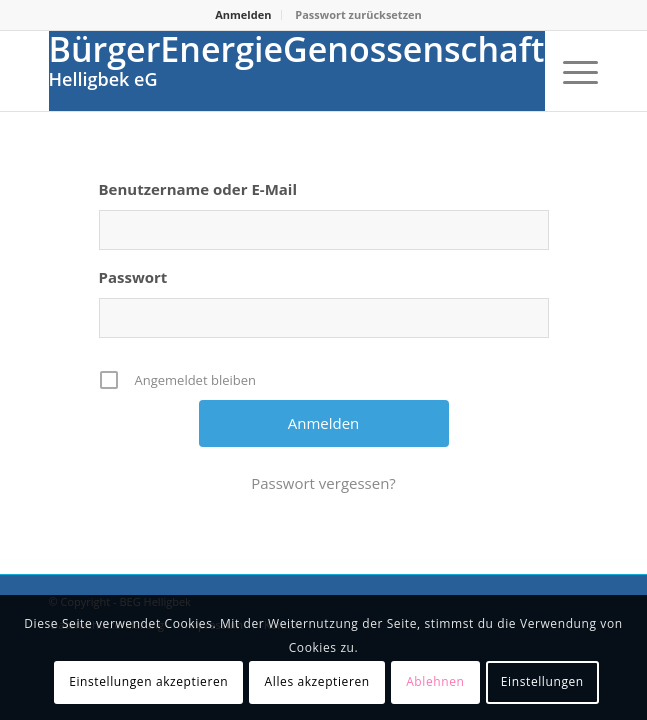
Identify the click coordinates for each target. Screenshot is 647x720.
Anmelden (243, 14)
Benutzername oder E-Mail (198, 189)
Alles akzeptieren (317, 681)
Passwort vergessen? (323, 483)
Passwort (133, 277)
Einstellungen (542, 681)
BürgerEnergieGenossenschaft (297, 49)
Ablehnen (435, 681)
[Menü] (570, 71)
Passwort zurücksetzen (358, 14)
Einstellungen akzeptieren (148, 681)
